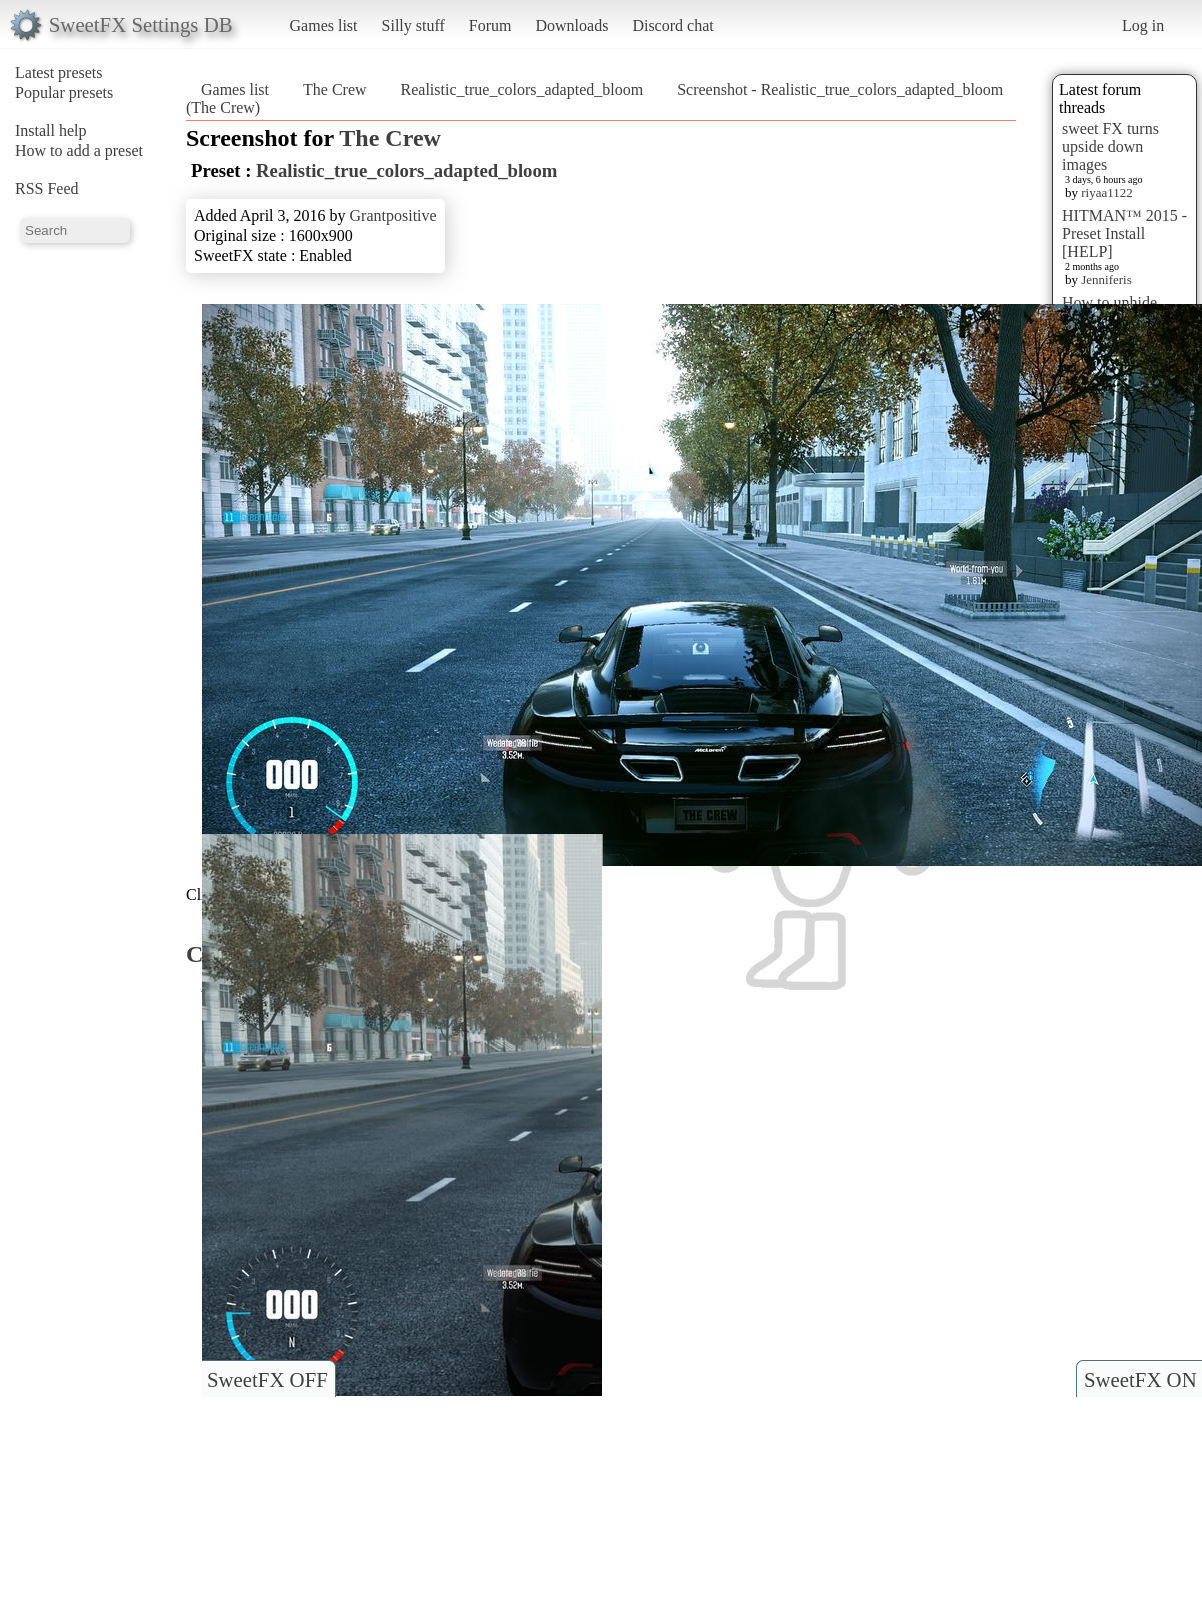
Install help (51, 130)
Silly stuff (413, 25)
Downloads (571, 25)
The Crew (335, 89)
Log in (1143, 25)
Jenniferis (1106, 279)
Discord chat (672, 25)
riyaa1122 (1107, 192)
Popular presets (64, 92)
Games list (324, 25)
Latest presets (59, 72)
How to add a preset (79, 150)
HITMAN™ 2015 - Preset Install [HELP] (1124, 233)
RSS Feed (47, 188)
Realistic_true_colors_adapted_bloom (522, 89)
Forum (490, 25)
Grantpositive (393, 215)
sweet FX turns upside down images (1110, 146)
